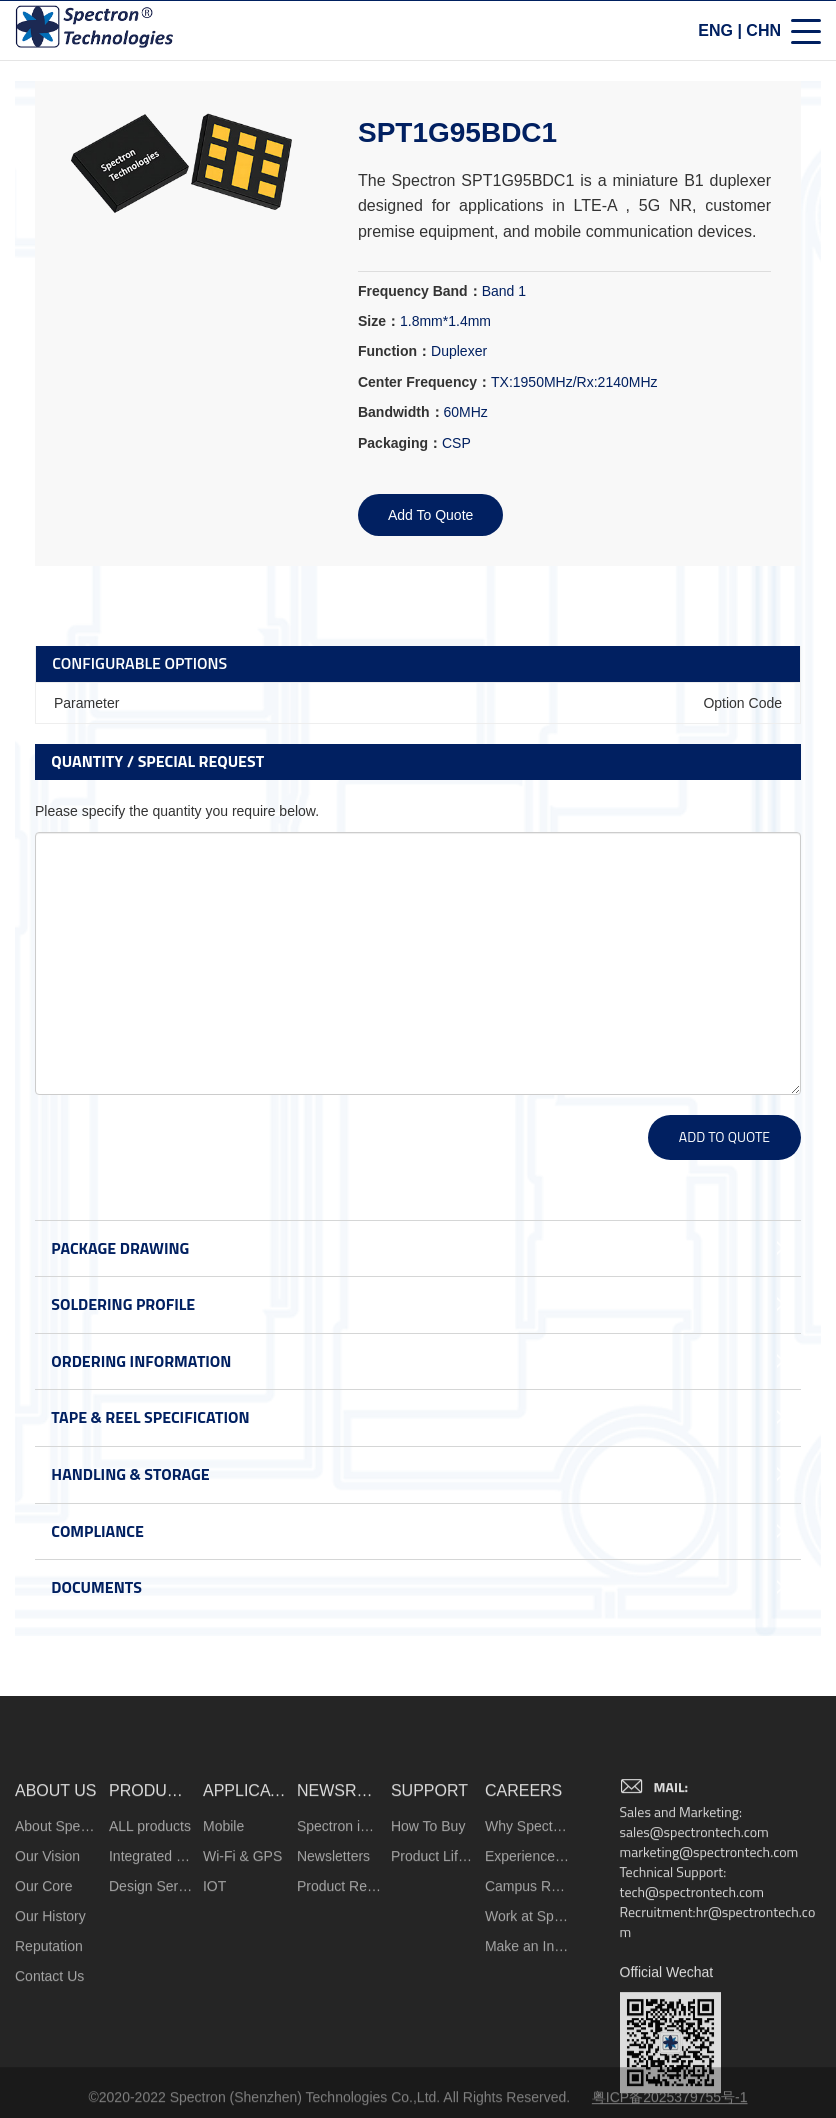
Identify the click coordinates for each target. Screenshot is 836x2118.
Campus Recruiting (527, 2019)
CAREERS (523, 1923)
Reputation (49, 2079)
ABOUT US (56, 1923)
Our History (50, 2049)
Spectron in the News (339, 1959)
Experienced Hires (527, 1989)
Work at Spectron (527, 2049)
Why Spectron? (527, 1959)
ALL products (150, 1959)
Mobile (223, 1959)
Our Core (44, 2019)
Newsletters (333, 1989)
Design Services (151, 2019)
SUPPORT (429, 1923)
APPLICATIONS (245, 1923)
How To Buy (428, 1959)
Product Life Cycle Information (433, 1989)
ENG (715, 33)
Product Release (339, 2019)
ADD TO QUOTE (724, 1136)
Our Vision (47, 1989)
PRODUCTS (151, 1923)
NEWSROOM (339, 1923)
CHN (763, 33)
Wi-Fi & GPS (242, 1989)
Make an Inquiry (527, 2079)
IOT (214, 2019)
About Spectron (57, 1959)
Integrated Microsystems (151, 1989)
